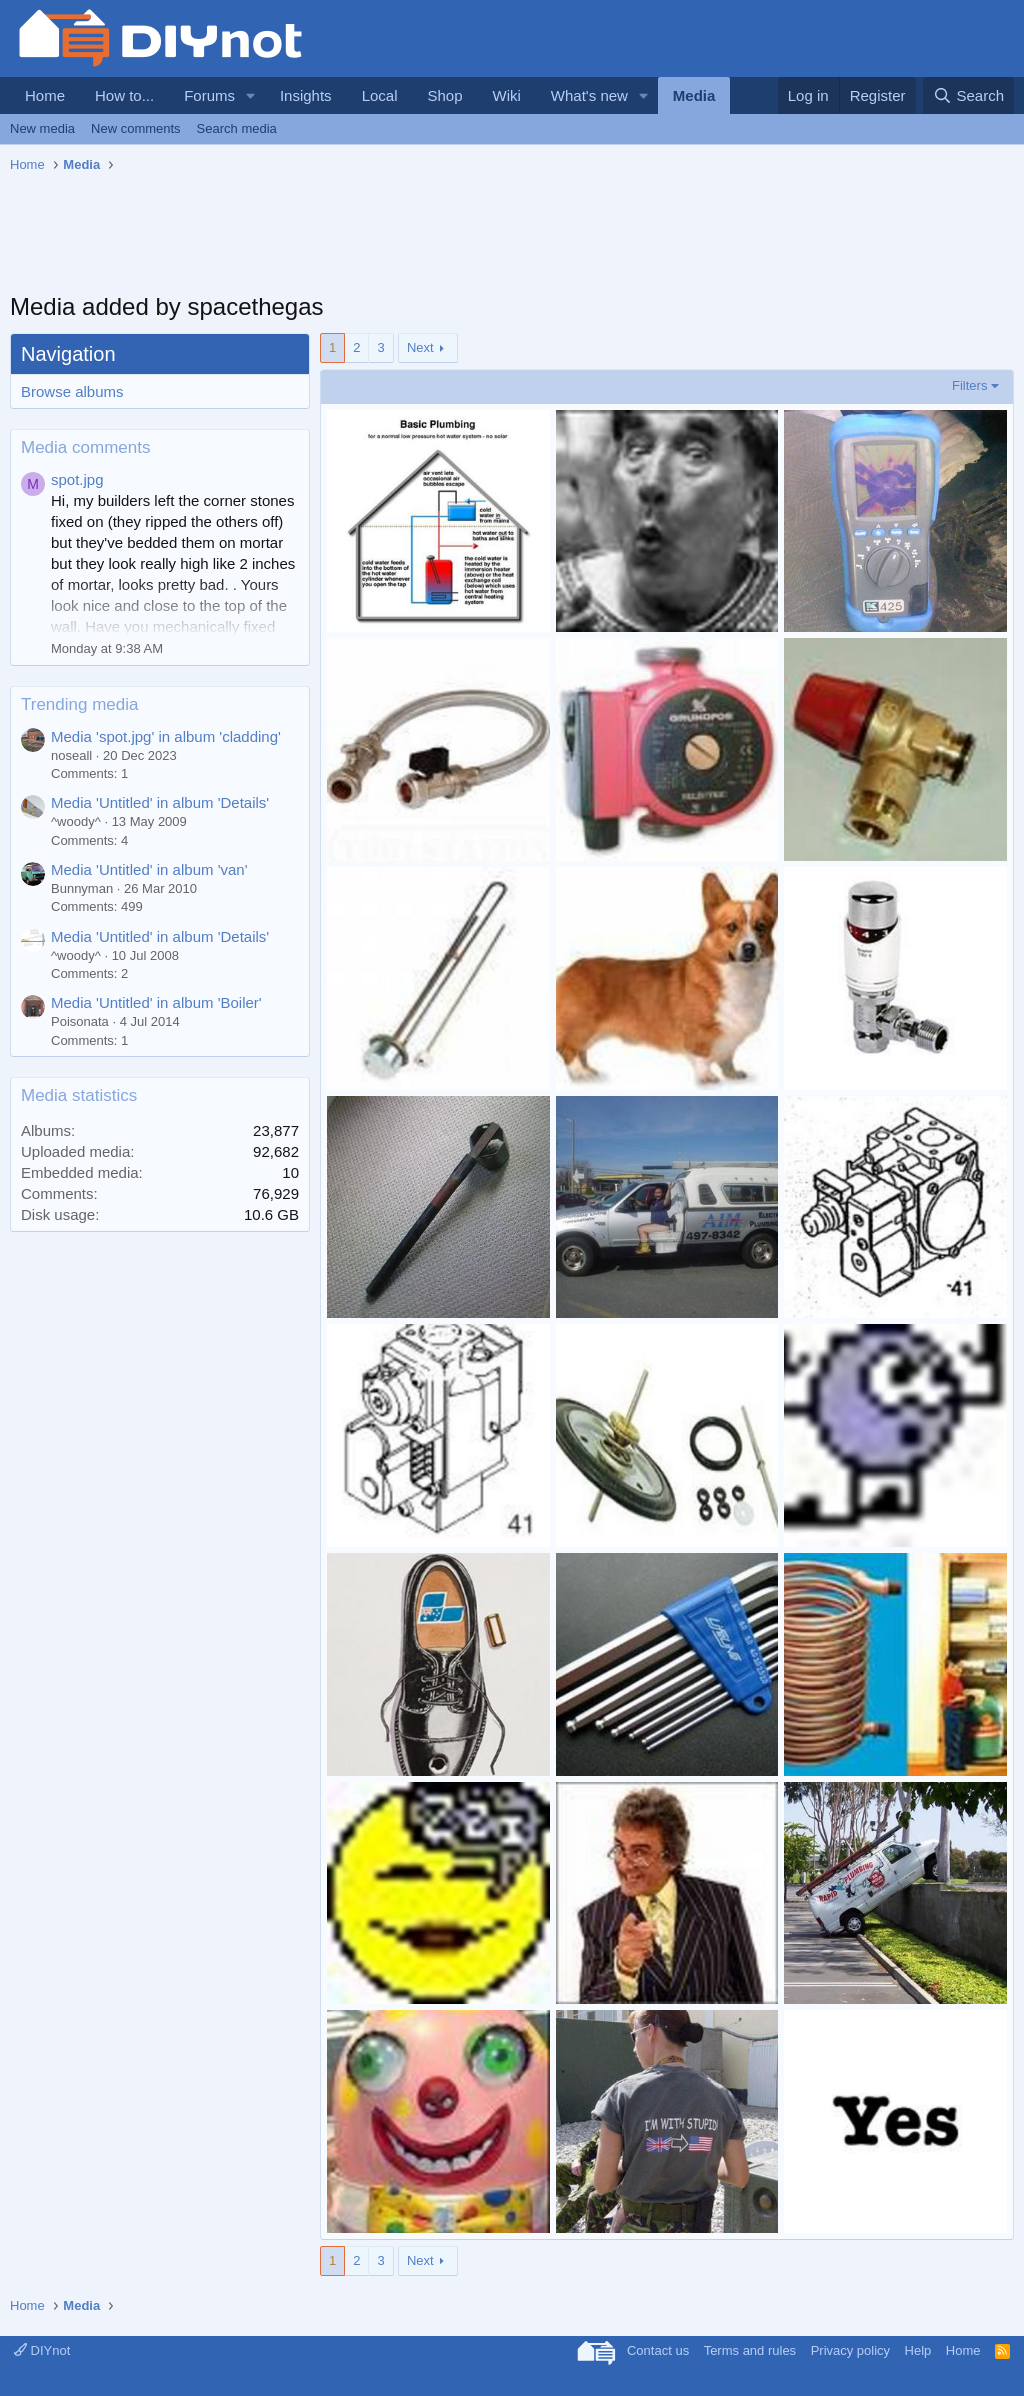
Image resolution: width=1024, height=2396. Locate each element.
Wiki (507, 95)
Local (380, 95)
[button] (251, 95)
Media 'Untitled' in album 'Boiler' (156, 1002)
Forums (209, 95)
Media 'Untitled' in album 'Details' (160, 802)
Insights (306, 95)
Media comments (85, 447)
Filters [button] (969, 385)
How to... (124, 95)
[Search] (968, 95)
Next (420, 347)
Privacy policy (850, 2350)
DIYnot (42, 2350)
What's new (589, 95)
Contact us (658, 2350)
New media (42, 128)
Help (918, 2350)
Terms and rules (750, 2350)
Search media (237, 128)
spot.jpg (77, 479)
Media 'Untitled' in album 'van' (149, 869)
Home (45, 95)
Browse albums (72, 391)
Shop (444, 95)
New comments (136, 128)
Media (694, 95)
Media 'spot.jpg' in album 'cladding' (166, 736)
